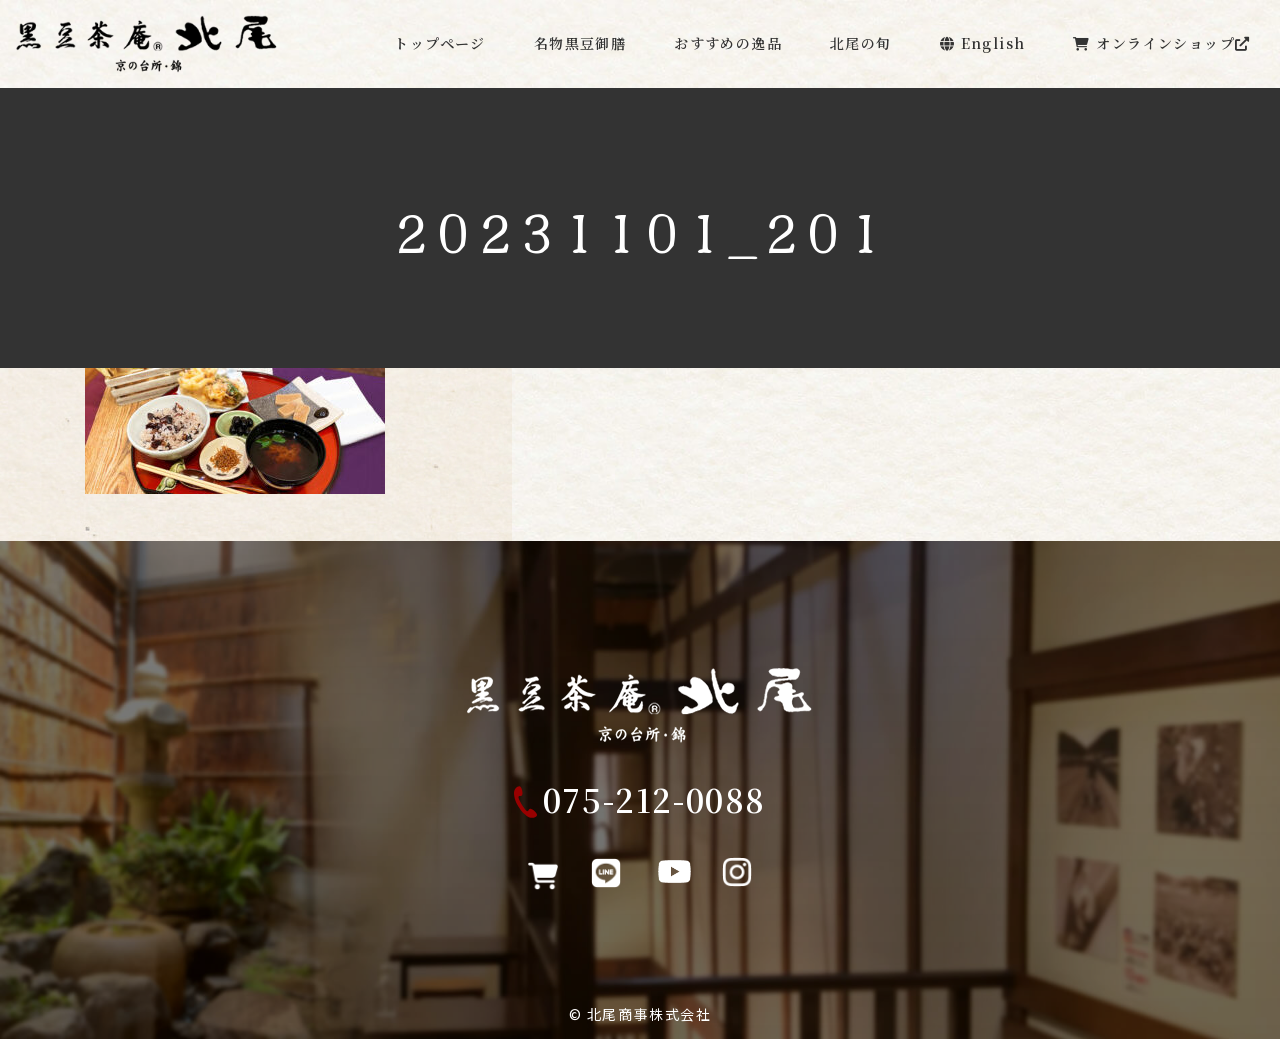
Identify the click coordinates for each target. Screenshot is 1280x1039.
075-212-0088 (654, 809)
